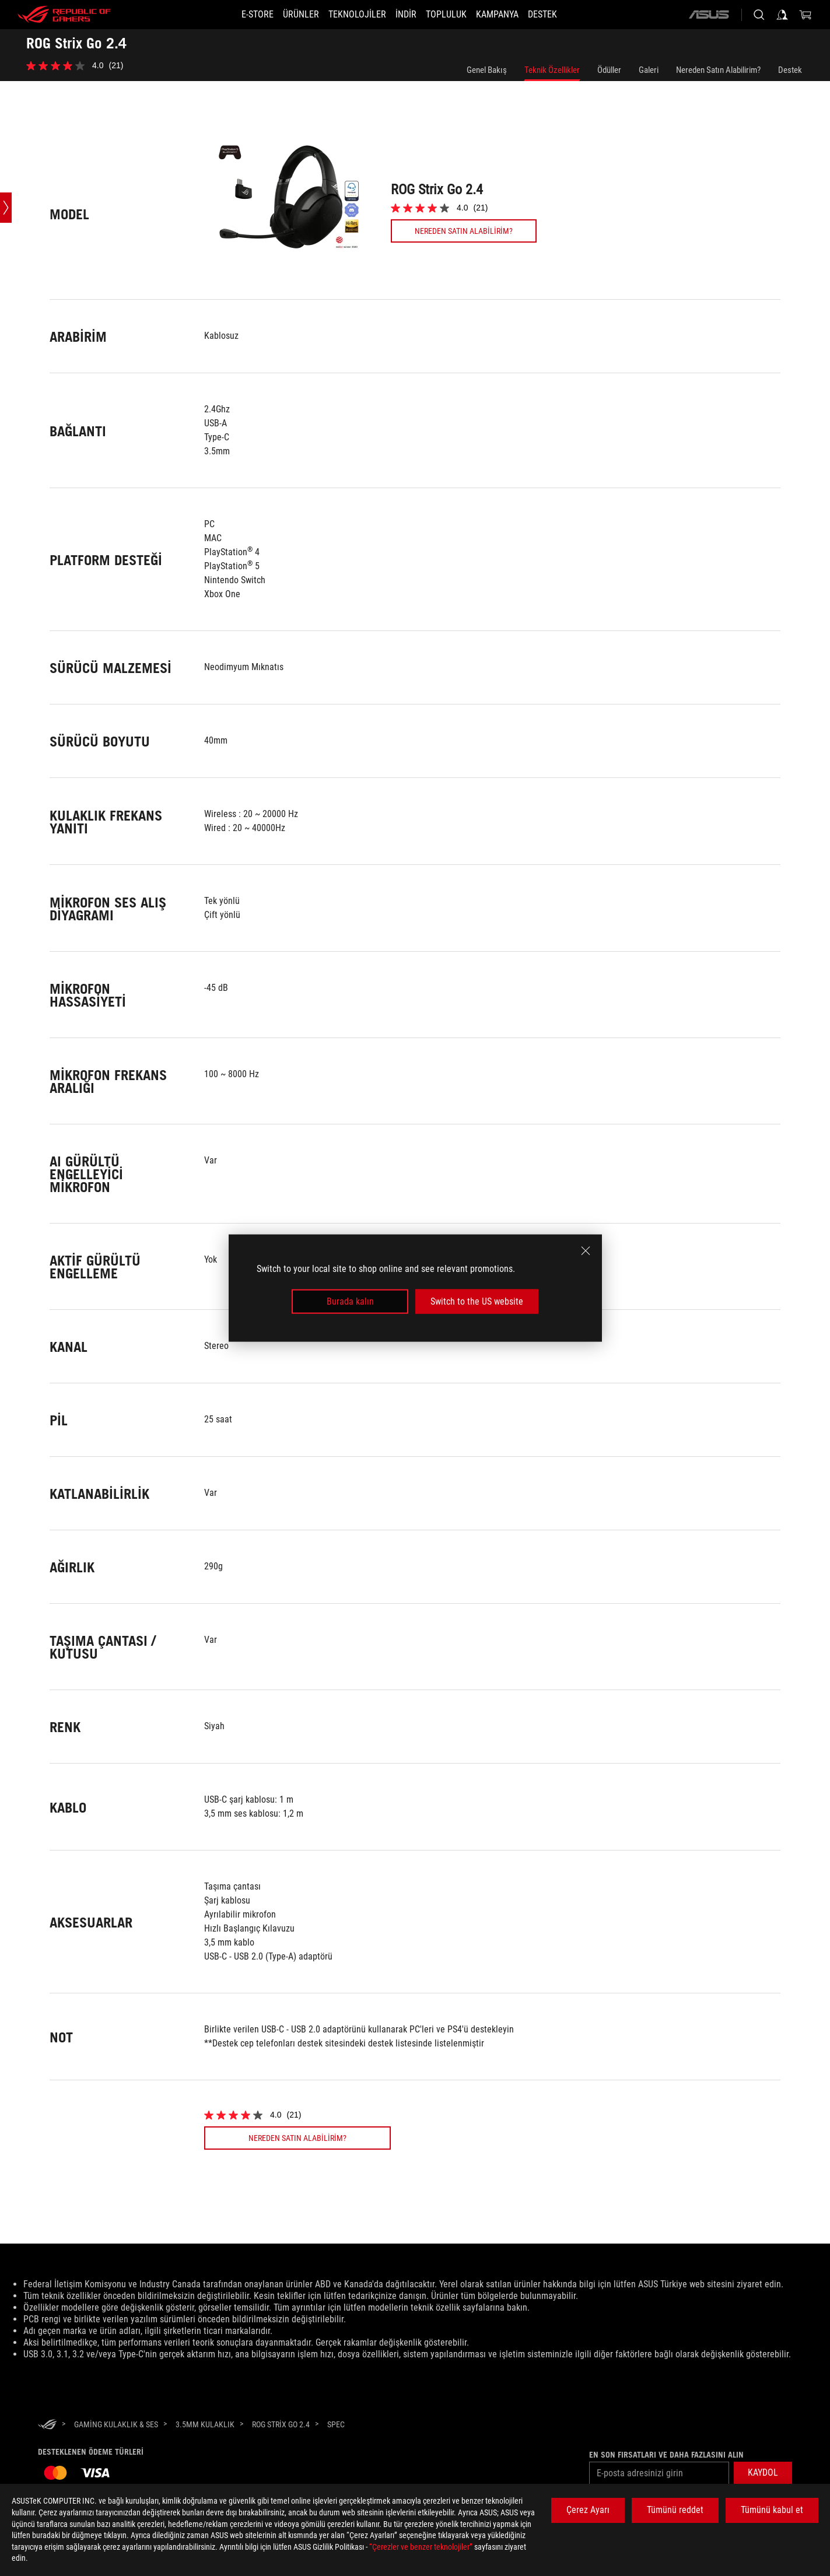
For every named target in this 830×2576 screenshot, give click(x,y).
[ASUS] (708, 14)
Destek (790, 70)
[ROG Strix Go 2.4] (281, 2424)
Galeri (649, 70)
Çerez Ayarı (588, 2509)
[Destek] (563, 14)
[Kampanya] (511, 14)
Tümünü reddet (675, 2509)
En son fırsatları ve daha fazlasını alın (666, 2454)
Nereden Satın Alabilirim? (718, 70)
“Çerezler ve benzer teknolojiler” (420, 2547)
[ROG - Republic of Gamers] (64, 14)
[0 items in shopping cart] (806, 14)
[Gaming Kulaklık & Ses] (116, 2424)
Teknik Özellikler (552, 70)
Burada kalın (350, 1301)
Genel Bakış (487, 70)
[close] (586, 1250)
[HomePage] (47, 2425)
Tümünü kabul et (772, 2509)
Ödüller (609, 70)
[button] (287, 14)
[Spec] (336, 2425)
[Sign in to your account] (782, 14)
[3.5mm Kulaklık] (205, 2424)
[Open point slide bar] (6, 207)
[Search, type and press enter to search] (759, 14)
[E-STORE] (236, 14)
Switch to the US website (476, 1301)
